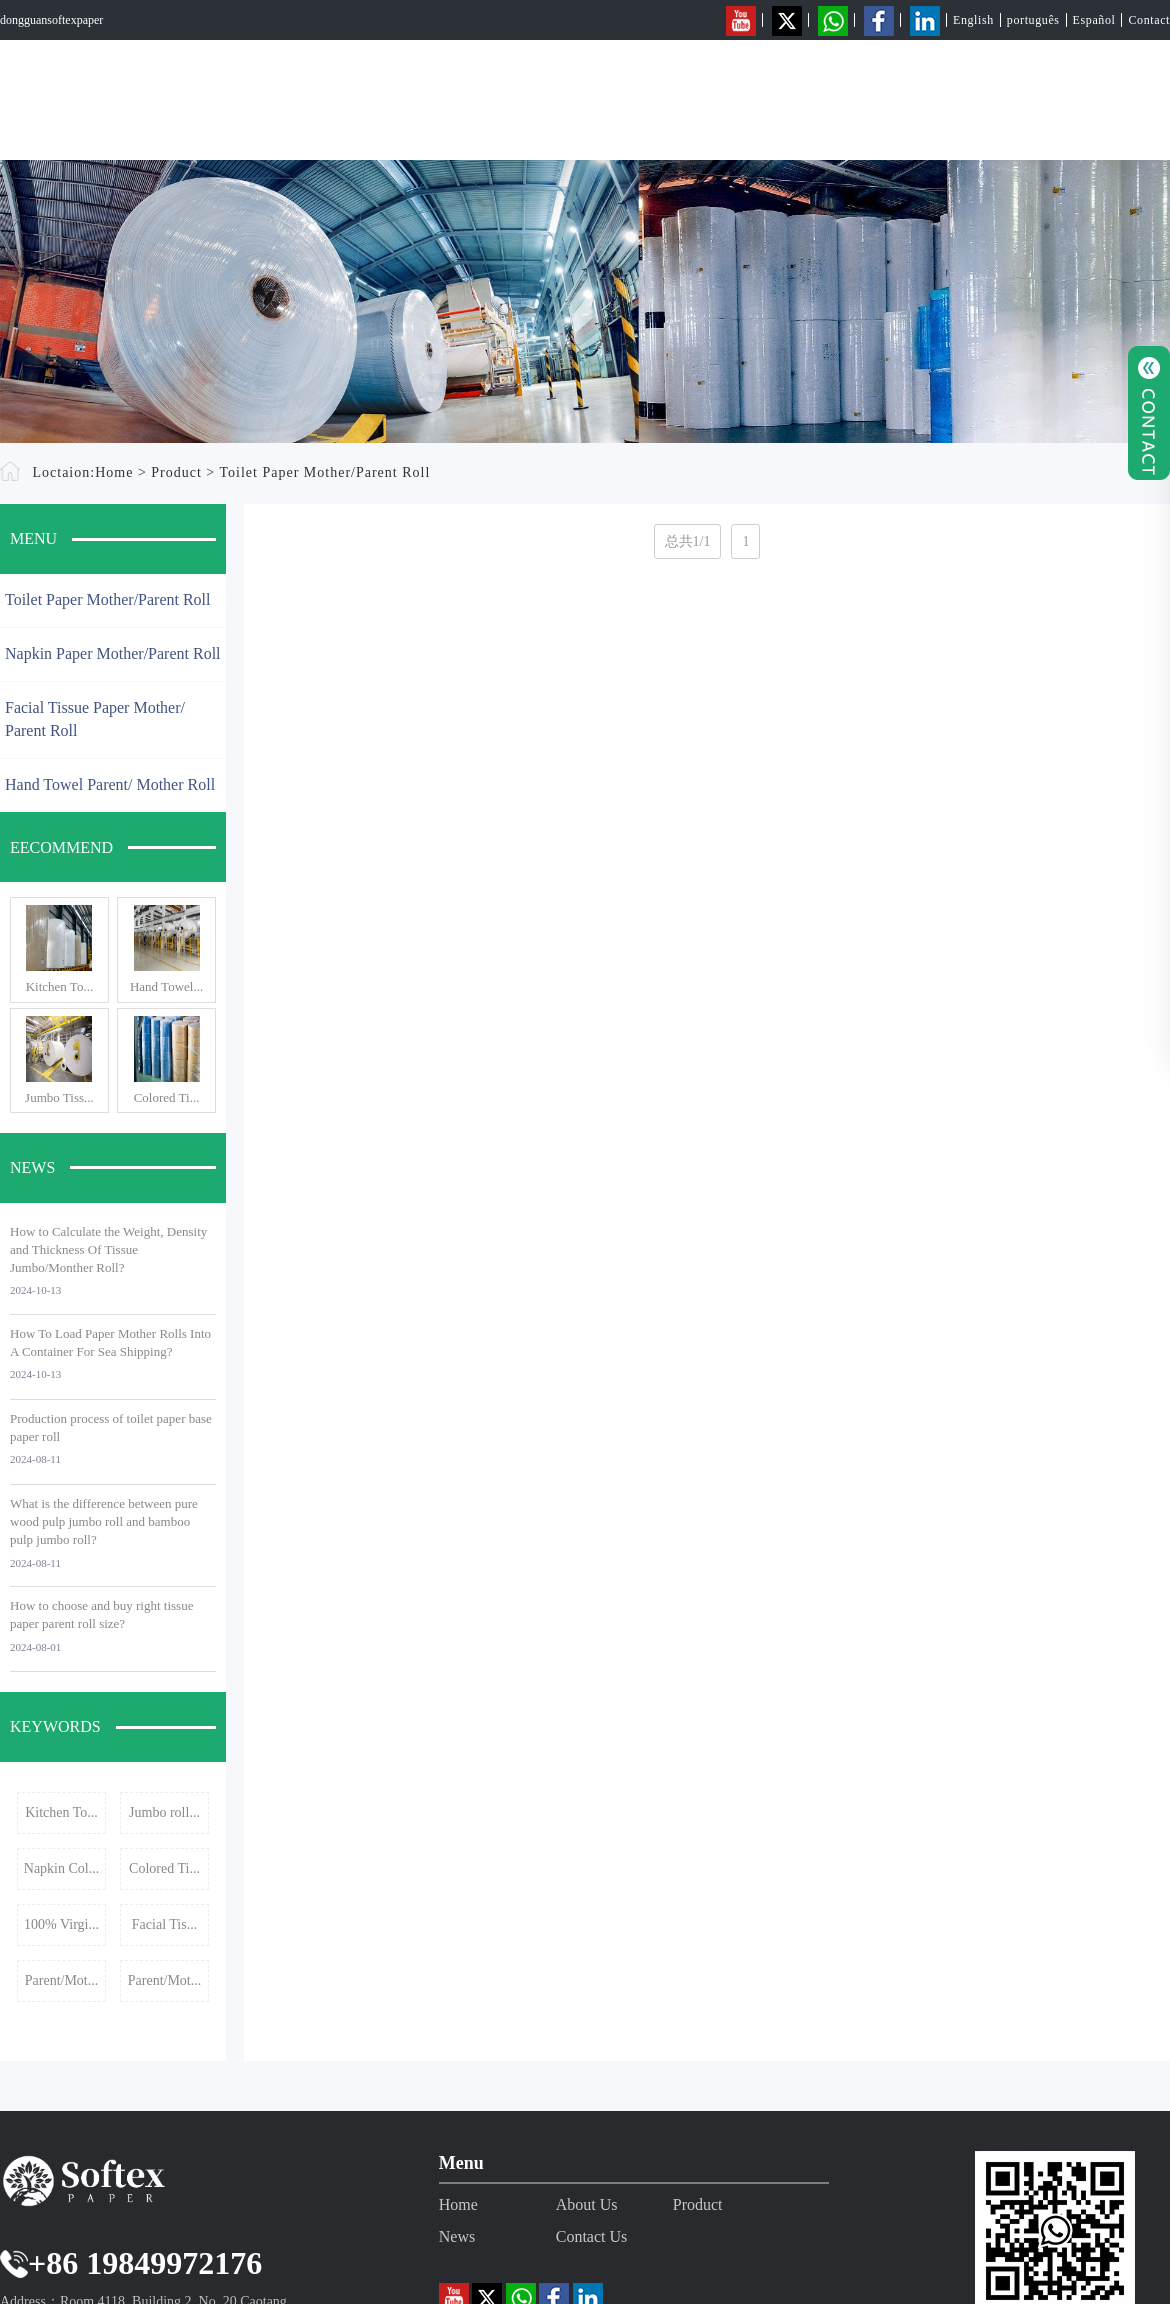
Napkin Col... (61, 1868)
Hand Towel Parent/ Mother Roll (110, 784)
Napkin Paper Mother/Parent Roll (113, 653)
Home (682, 95)
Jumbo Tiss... (59, 1097)
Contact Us (1127, 95)
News (1012, 95)
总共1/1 (688, 541)
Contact (1149, 20)
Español (1094, 20)
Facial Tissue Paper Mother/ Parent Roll (95, 719)
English (973, 20)
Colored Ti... (167, 1097)
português (1033, 20)
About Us (794, 95)
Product (909, 95)
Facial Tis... (164, 1924)
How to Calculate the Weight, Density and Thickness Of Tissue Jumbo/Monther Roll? (108, 1249)
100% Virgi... (61, 1924)
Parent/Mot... (62, 1980)
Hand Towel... (166, 986)
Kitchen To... (59, 986)
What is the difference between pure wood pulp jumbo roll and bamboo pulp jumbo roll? (104, 1521)
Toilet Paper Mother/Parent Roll (325, 472)
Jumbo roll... (164, 1812)
